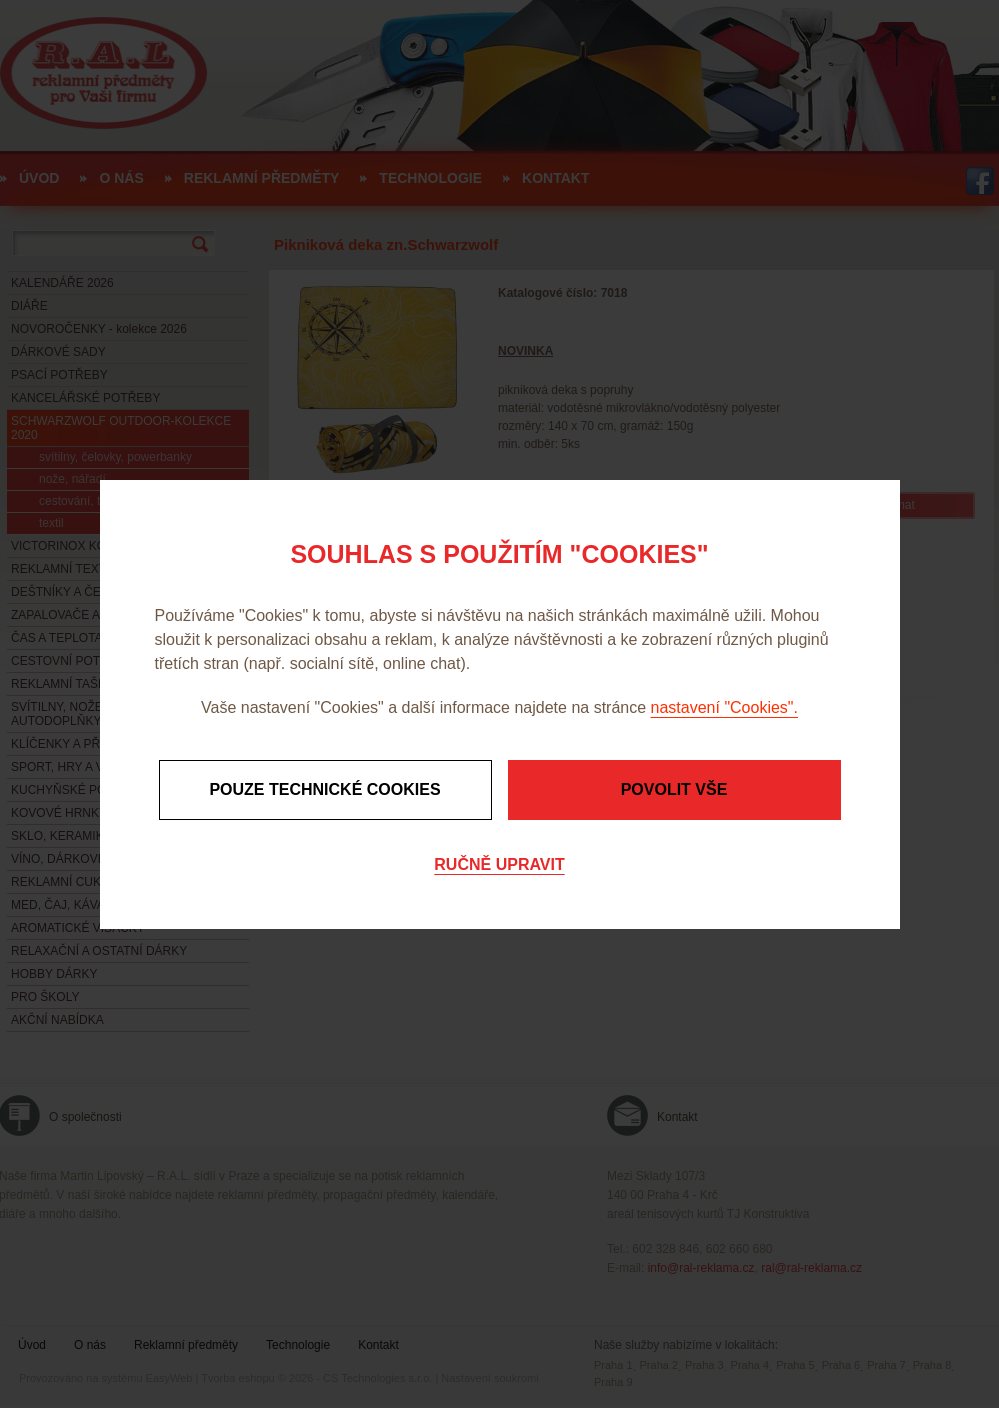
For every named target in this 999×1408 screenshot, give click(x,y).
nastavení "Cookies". (724, 707)
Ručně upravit (499, 864)
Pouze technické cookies (324, 789)
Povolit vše (674, 789)
